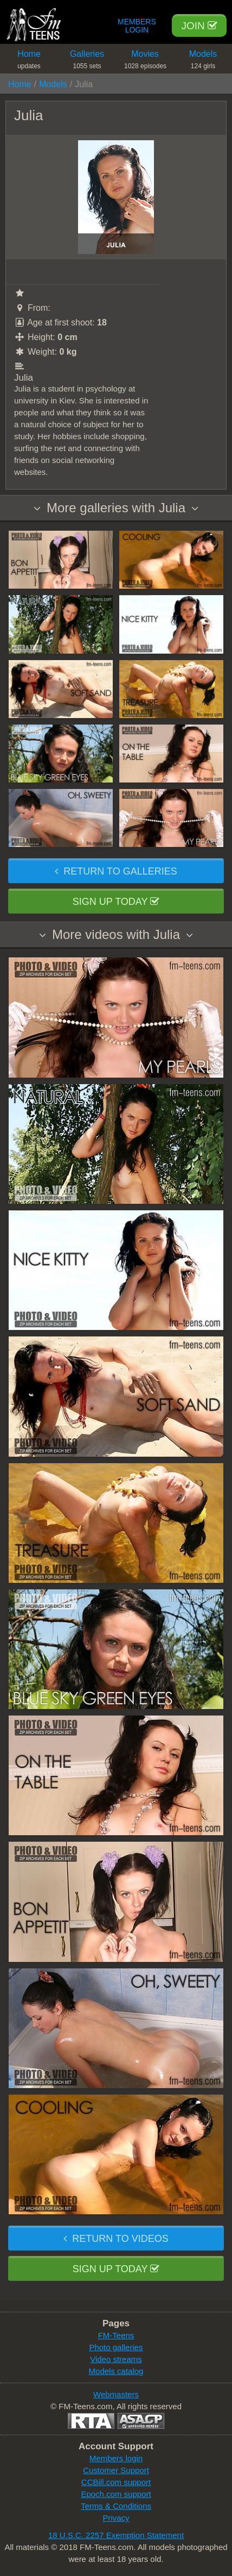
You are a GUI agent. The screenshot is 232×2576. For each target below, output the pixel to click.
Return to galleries (116, 871)
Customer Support (116, 2470)
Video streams (116, 2359)
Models (203, 61)
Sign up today (116, 901)
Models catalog (116, 2371)
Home (29, 61)
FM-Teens (116, 2335)
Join (199, 25)
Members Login (137, 26)
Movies (145, 61)
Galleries (87, 61)
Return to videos (115, 2238)
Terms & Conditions (116, 2505)
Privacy (115, 2517)
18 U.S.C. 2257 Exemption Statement (116, 2535)
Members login (116, 2458)
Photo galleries (116, 2347)
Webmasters (116, 2394)
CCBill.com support (116, 2482)
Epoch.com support (116, 2494)
